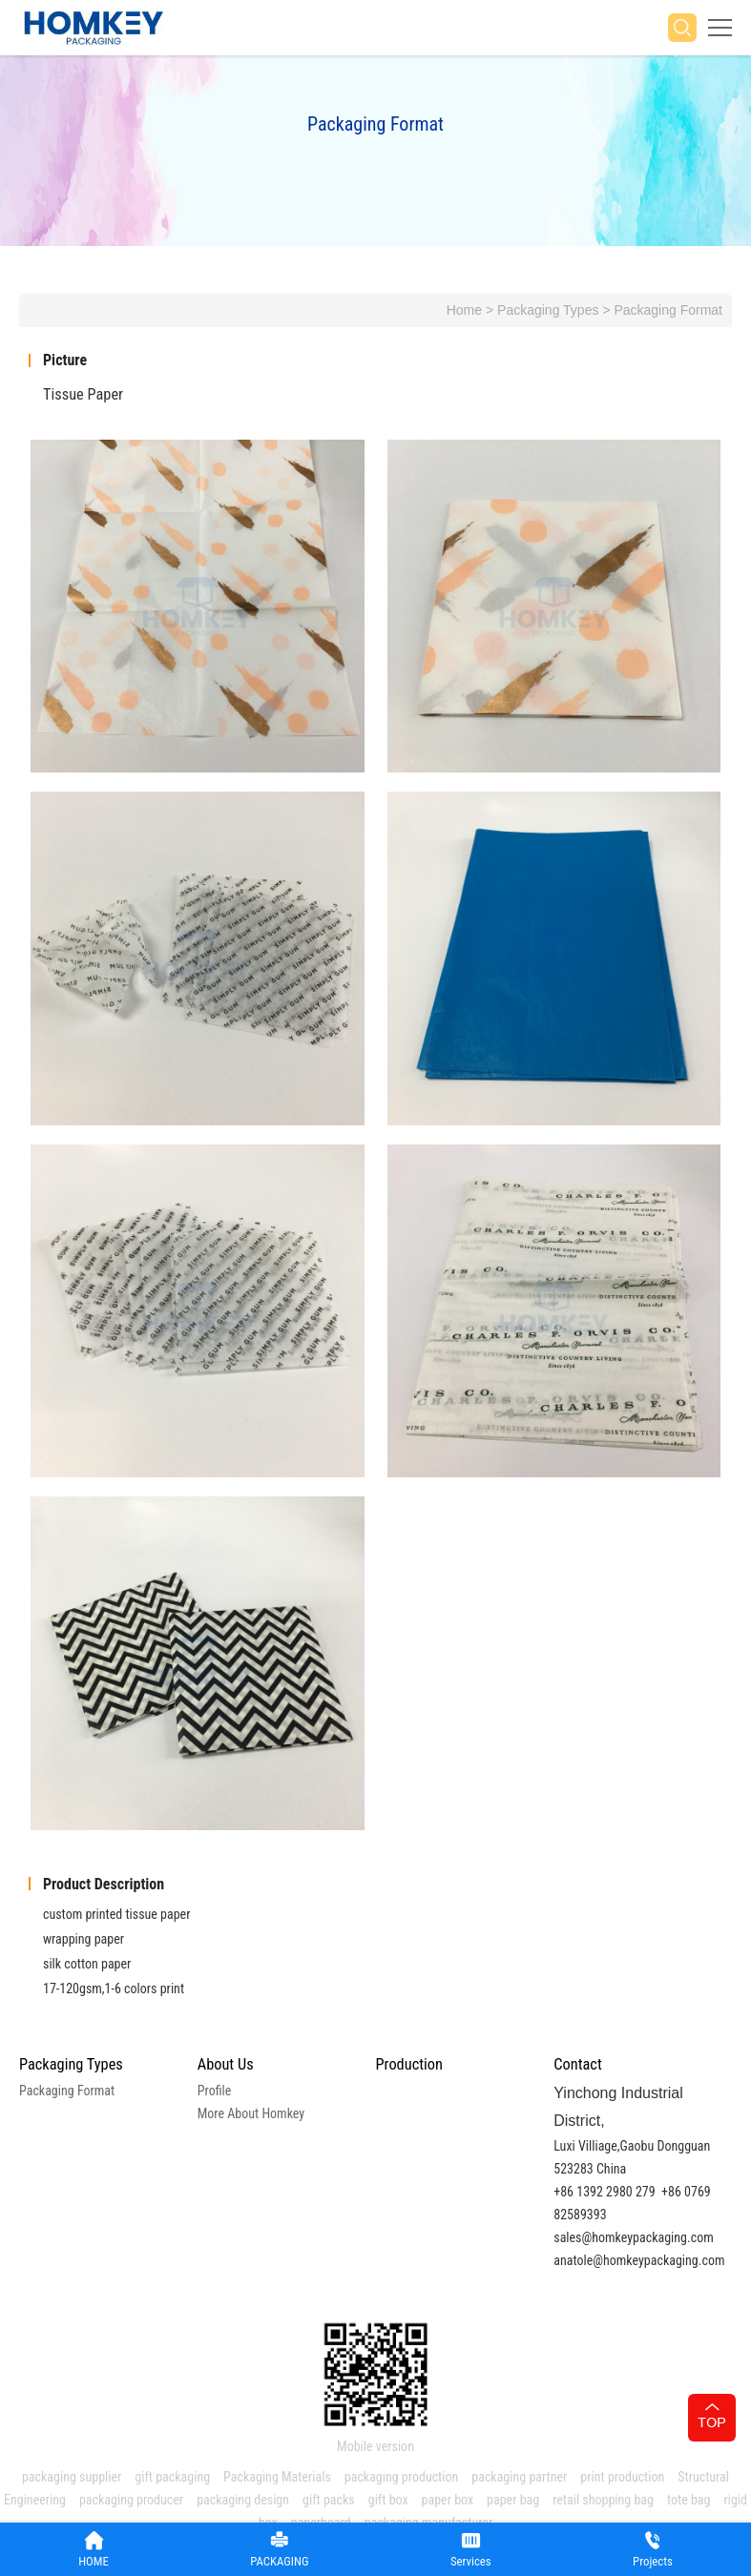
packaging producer (131, 2499)
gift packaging (172, 2476)
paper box (448, 2499)
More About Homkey (251, 2113)
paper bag (513, 2499)
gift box (388, 2499)
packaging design (243, 2499)
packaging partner (519, 2476)
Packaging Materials (277, 2476)
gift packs (328, 2499)
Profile (215, 2090)
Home (464, 310)
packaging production (401, 2476)
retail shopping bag (603, 2499)
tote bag (688, 2499)
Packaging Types (547, 310)
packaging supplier (71, 2476)
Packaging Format (668, 310)
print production (622, 2476)
